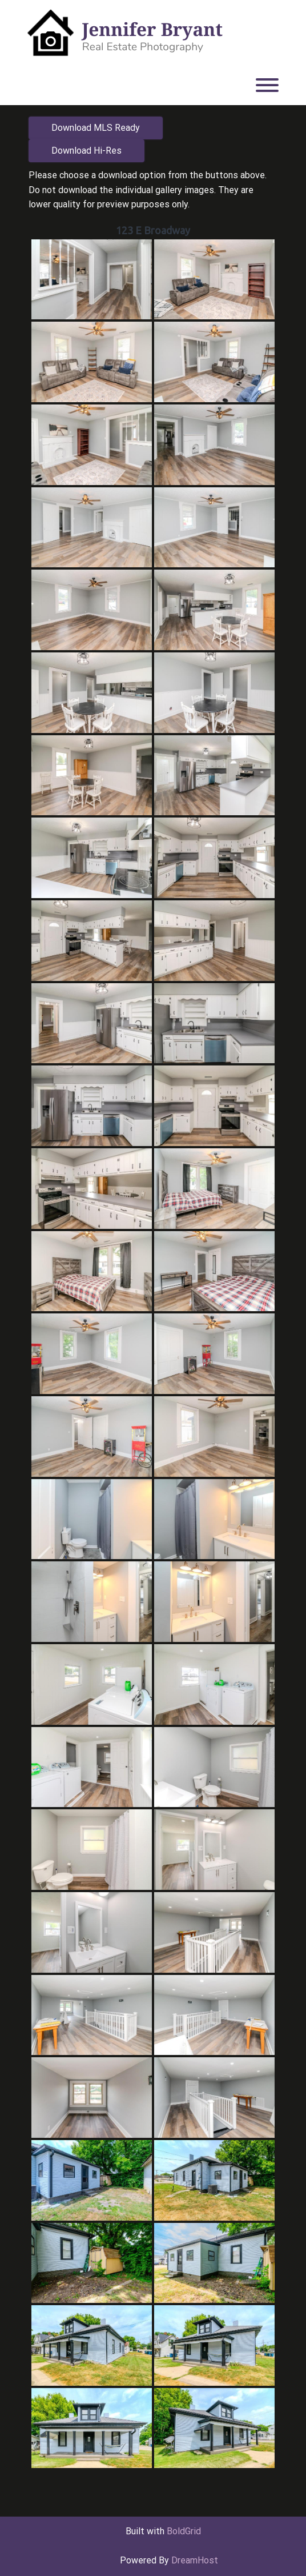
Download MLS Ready (95, 127)
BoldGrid (184, 2531)
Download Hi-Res (86, 150)
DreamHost (194, 2560)
